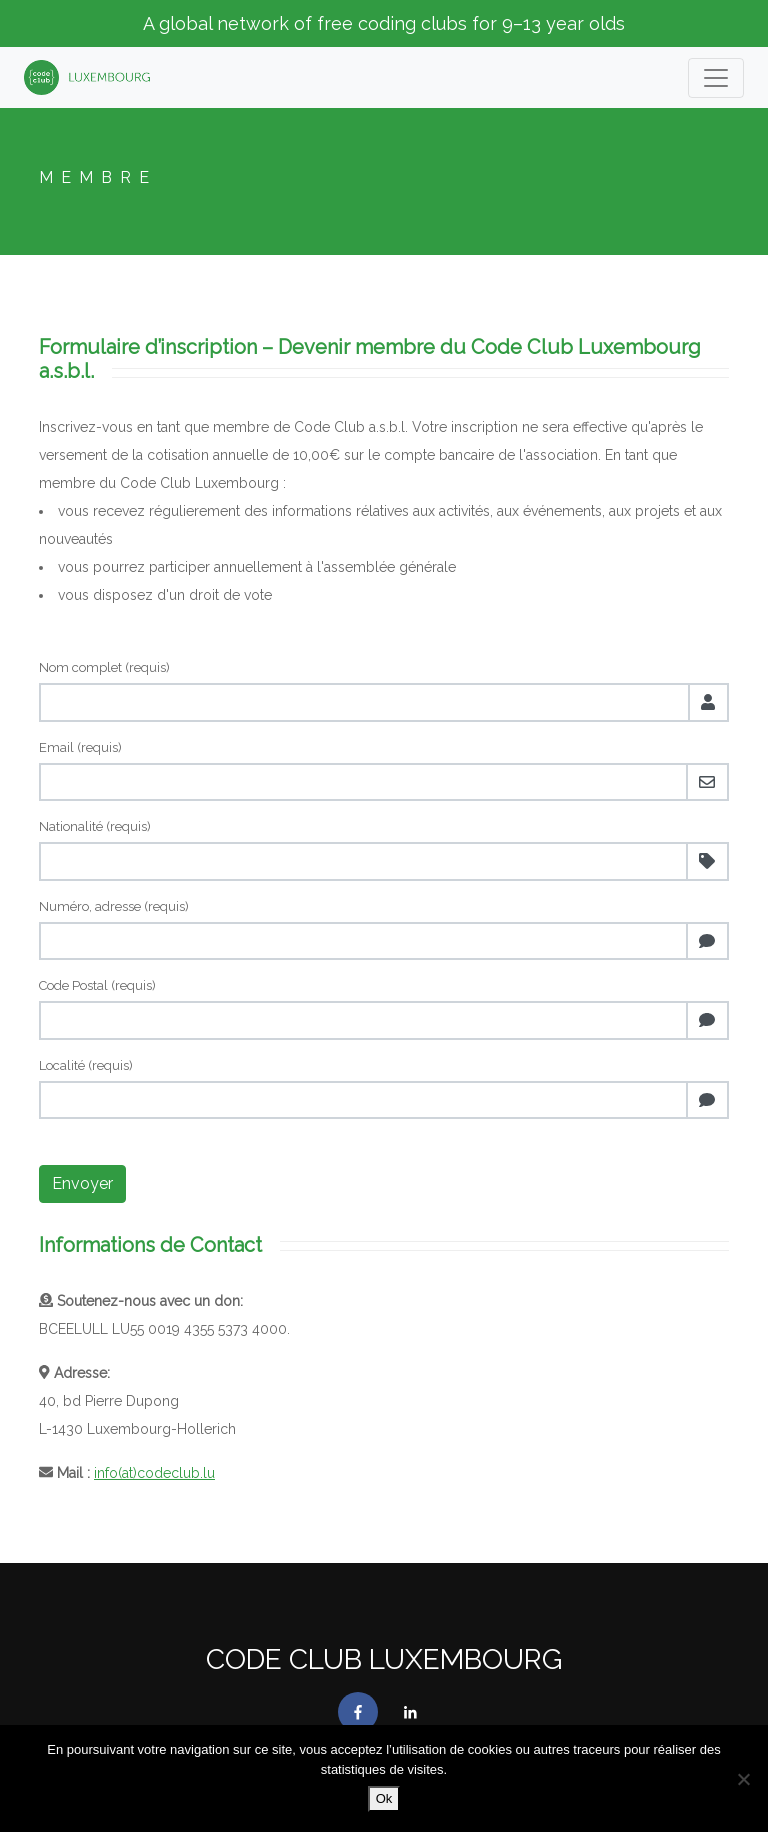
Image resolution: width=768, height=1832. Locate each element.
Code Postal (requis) (97, 985)
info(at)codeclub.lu (154, 1473)
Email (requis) (80, 747)
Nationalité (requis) (95, 826)
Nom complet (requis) (104, 667)
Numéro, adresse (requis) (114, 906)
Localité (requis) (86, 1065)
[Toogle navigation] (716, 78)
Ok (384, 1798)
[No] (743, 1779)
